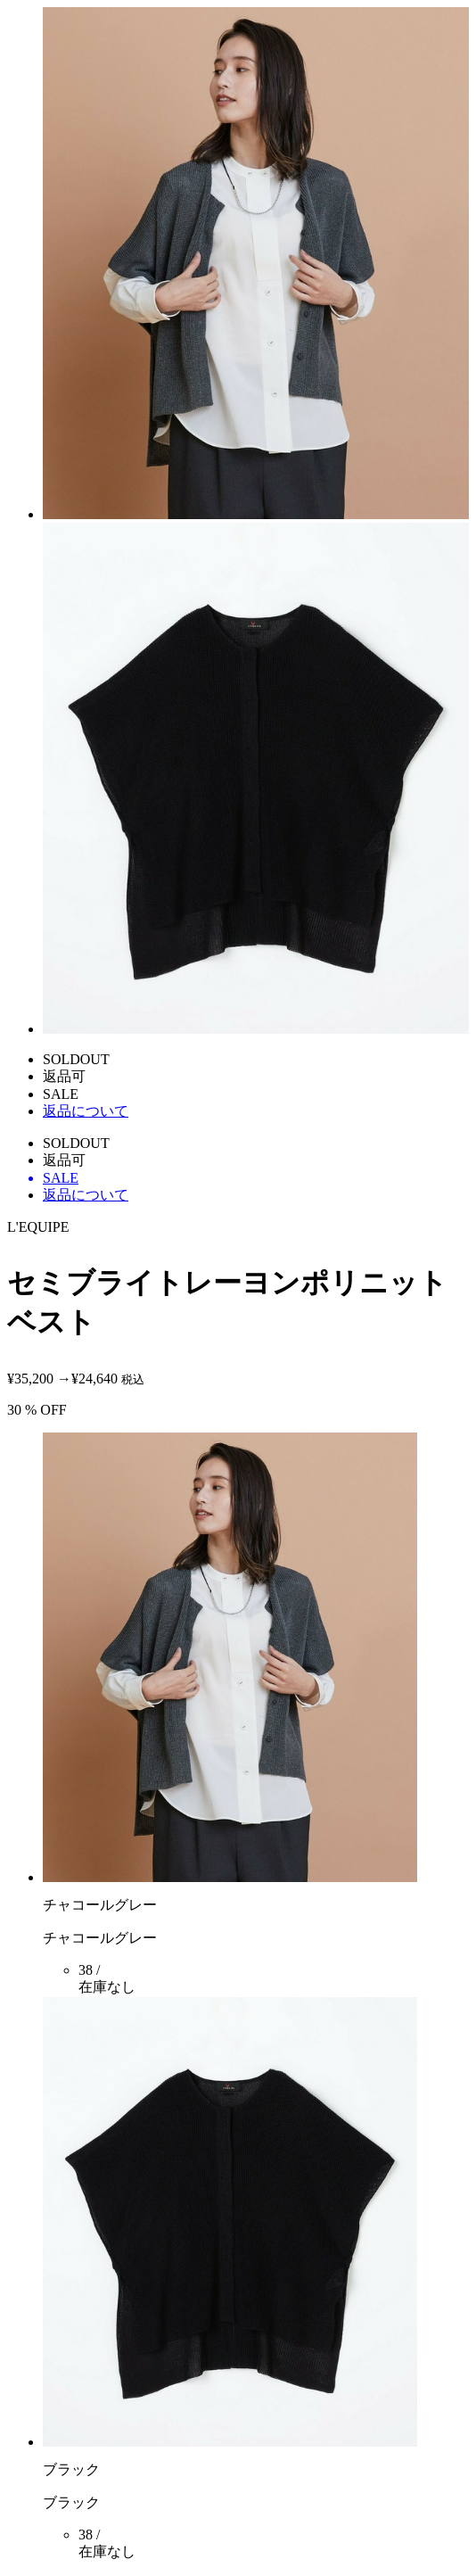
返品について (85, 1111)
